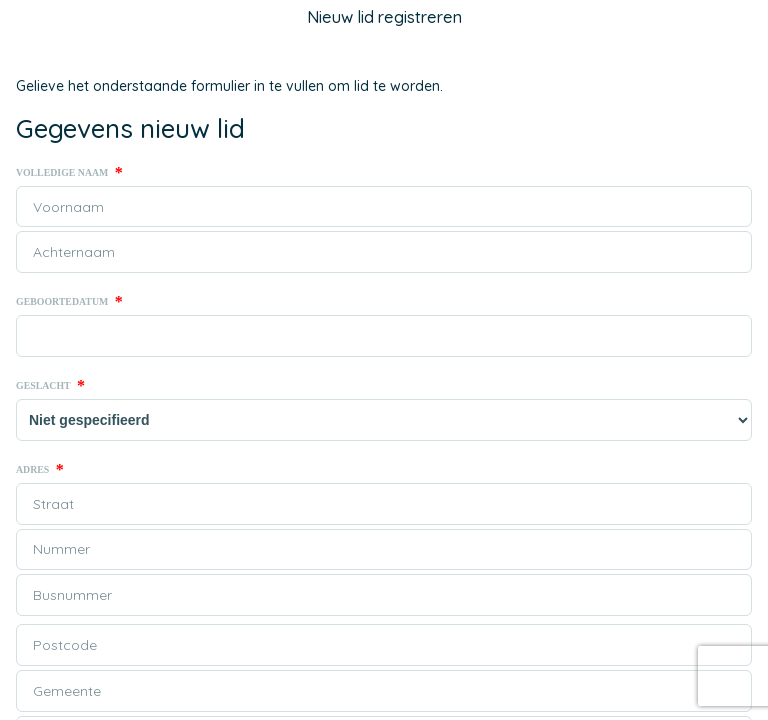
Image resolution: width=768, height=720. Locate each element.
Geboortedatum (69, 302)
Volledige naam (69, 173)
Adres (40, 470)
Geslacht (50, 386)
